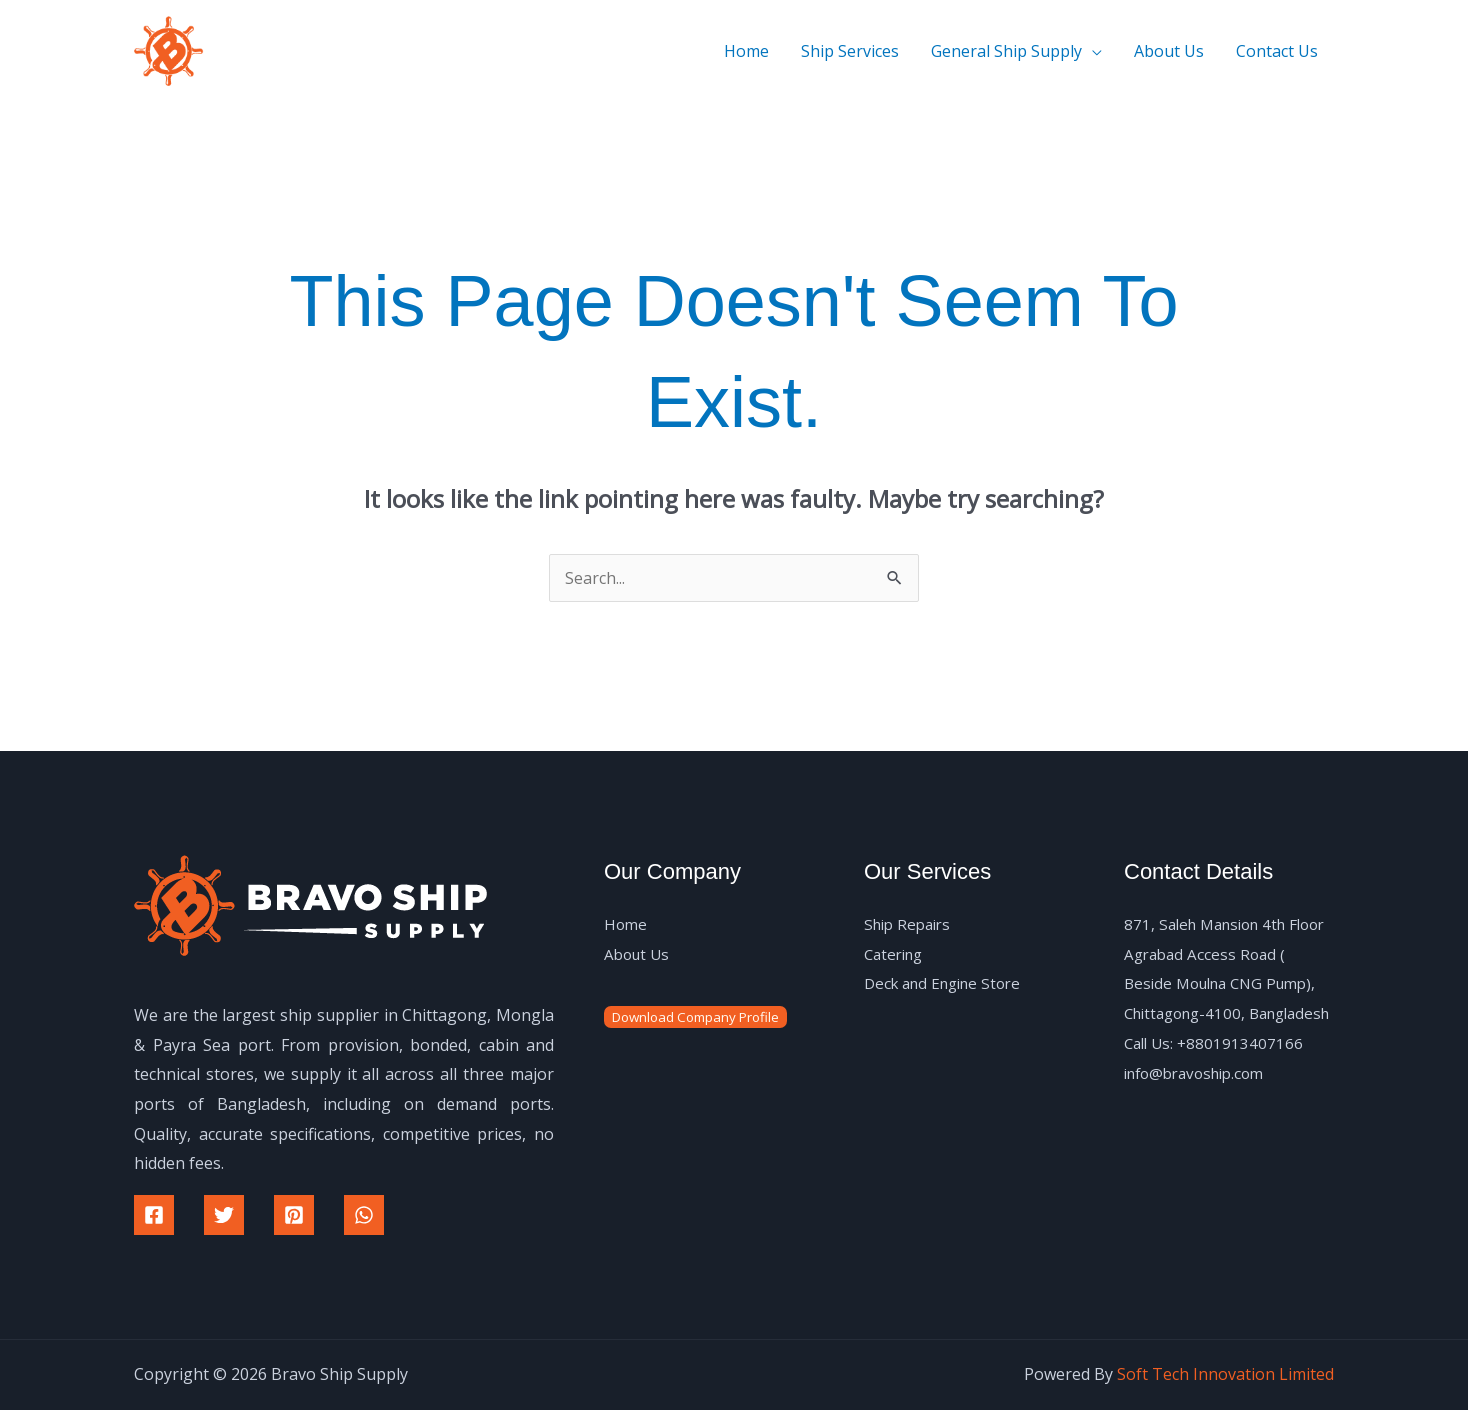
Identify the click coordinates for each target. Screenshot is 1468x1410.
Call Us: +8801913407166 (1216, 1073)
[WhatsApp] (364, 1215)
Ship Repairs (911, 924)
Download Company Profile (695, 1017)
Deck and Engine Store (949, 983)
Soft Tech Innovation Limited (1225, 1374)
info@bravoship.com (1201, 1102)
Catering (896, 954)
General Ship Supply (1006, 51)
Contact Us (1277, 51)
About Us (1169, 51)
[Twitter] (224, 1215)
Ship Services (850, 51)
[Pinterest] (294, 1215)
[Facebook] (154, 1215)
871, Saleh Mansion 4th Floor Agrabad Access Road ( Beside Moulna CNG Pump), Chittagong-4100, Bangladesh (1225, 983)
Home (746, 51)
